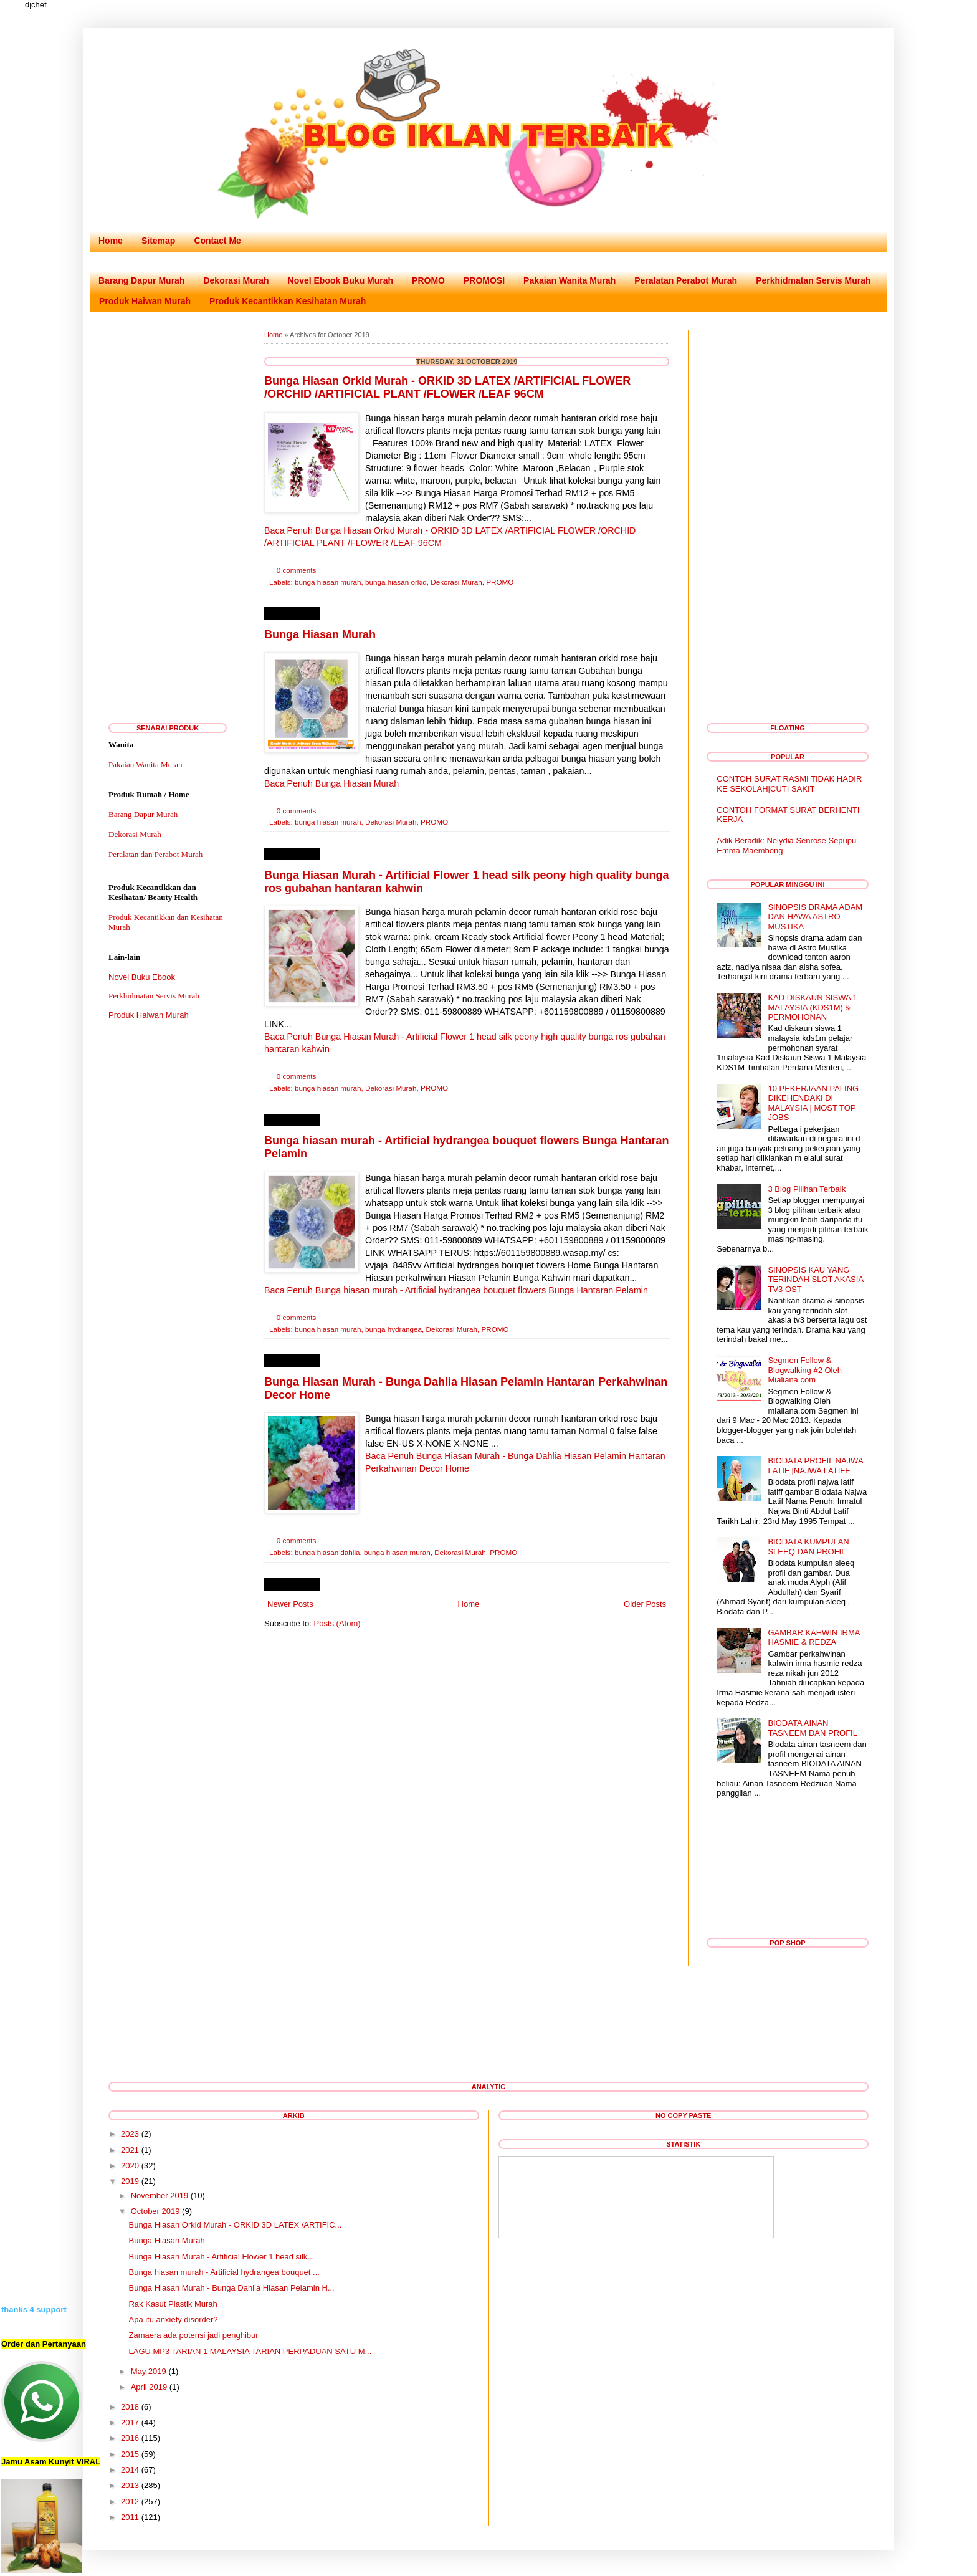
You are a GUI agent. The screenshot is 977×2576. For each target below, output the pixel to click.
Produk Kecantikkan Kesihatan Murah (287, 301)
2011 (130, 2517)
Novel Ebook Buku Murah (341, 280)
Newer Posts (290, 1604)
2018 (130, 2406)
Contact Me (217, 241)
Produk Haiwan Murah (145, 301)
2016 (130, 2438)
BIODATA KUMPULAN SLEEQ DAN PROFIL (808, 1546)
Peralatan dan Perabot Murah (155, 854)
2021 (130, 2150)
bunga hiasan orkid (396, 582)
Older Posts (645, 1604)
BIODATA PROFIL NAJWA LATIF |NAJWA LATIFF (815, 1465)
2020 (130, 2165)
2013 (130, 2485)
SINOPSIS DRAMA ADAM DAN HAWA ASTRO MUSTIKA (815, 917)
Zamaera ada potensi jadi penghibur (193, 2335)
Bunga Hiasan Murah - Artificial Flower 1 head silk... (221, 2256)
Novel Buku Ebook (141, 977)
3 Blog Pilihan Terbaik (807, 1189)
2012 (130, 2501)
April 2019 (149, 2387)
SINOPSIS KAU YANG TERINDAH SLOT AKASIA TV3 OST (815, 1279)
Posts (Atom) (337, 1623)
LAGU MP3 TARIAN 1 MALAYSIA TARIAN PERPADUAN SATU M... (249, 2351)
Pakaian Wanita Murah (569, 280)
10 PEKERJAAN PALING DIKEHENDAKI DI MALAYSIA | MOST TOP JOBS (813, 1103)
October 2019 (155, 2211)
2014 (130, 2469)
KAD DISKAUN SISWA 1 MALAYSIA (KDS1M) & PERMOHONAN (812, 1007)
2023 (130, 2133)
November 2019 (160, 2195)
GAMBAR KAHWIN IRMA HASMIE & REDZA (813, 1637)
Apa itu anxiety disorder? (172, 2319)
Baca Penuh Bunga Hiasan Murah (331, 783)
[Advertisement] (167, 517)
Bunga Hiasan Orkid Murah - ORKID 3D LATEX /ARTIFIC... (234, 2224)
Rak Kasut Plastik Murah (172, 2304)
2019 (130, 2181)
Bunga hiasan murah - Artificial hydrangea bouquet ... (223, 2272)
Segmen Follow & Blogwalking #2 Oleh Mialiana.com (805, 1370)
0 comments (297, 570)
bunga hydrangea (393, 1329)
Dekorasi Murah (236, 280)
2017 (130, 2422)
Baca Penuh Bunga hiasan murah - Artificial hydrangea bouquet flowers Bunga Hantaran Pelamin (456, 1290)
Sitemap (158, 241)
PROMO (428, 280)
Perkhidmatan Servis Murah (813, 280)
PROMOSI (484, 280)
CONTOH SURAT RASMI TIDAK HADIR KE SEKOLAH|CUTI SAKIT (789, 783)
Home (110, 241)
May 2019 (148, 2371)
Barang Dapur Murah (141, 280)
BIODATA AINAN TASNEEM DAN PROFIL (812, 1728)
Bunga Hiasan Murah (320, 634)
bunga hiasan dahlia (327, 1552)
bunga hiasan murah (328, 582)
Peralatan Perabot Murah (685, 280)
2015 (130, 2454)
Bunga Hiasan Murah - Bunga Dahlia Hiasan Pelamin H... (231, 2287)
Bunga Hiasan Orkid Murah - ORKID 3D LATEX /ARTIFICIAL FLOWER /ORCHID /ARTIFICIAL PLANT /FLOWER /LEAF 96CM (447, 387)
